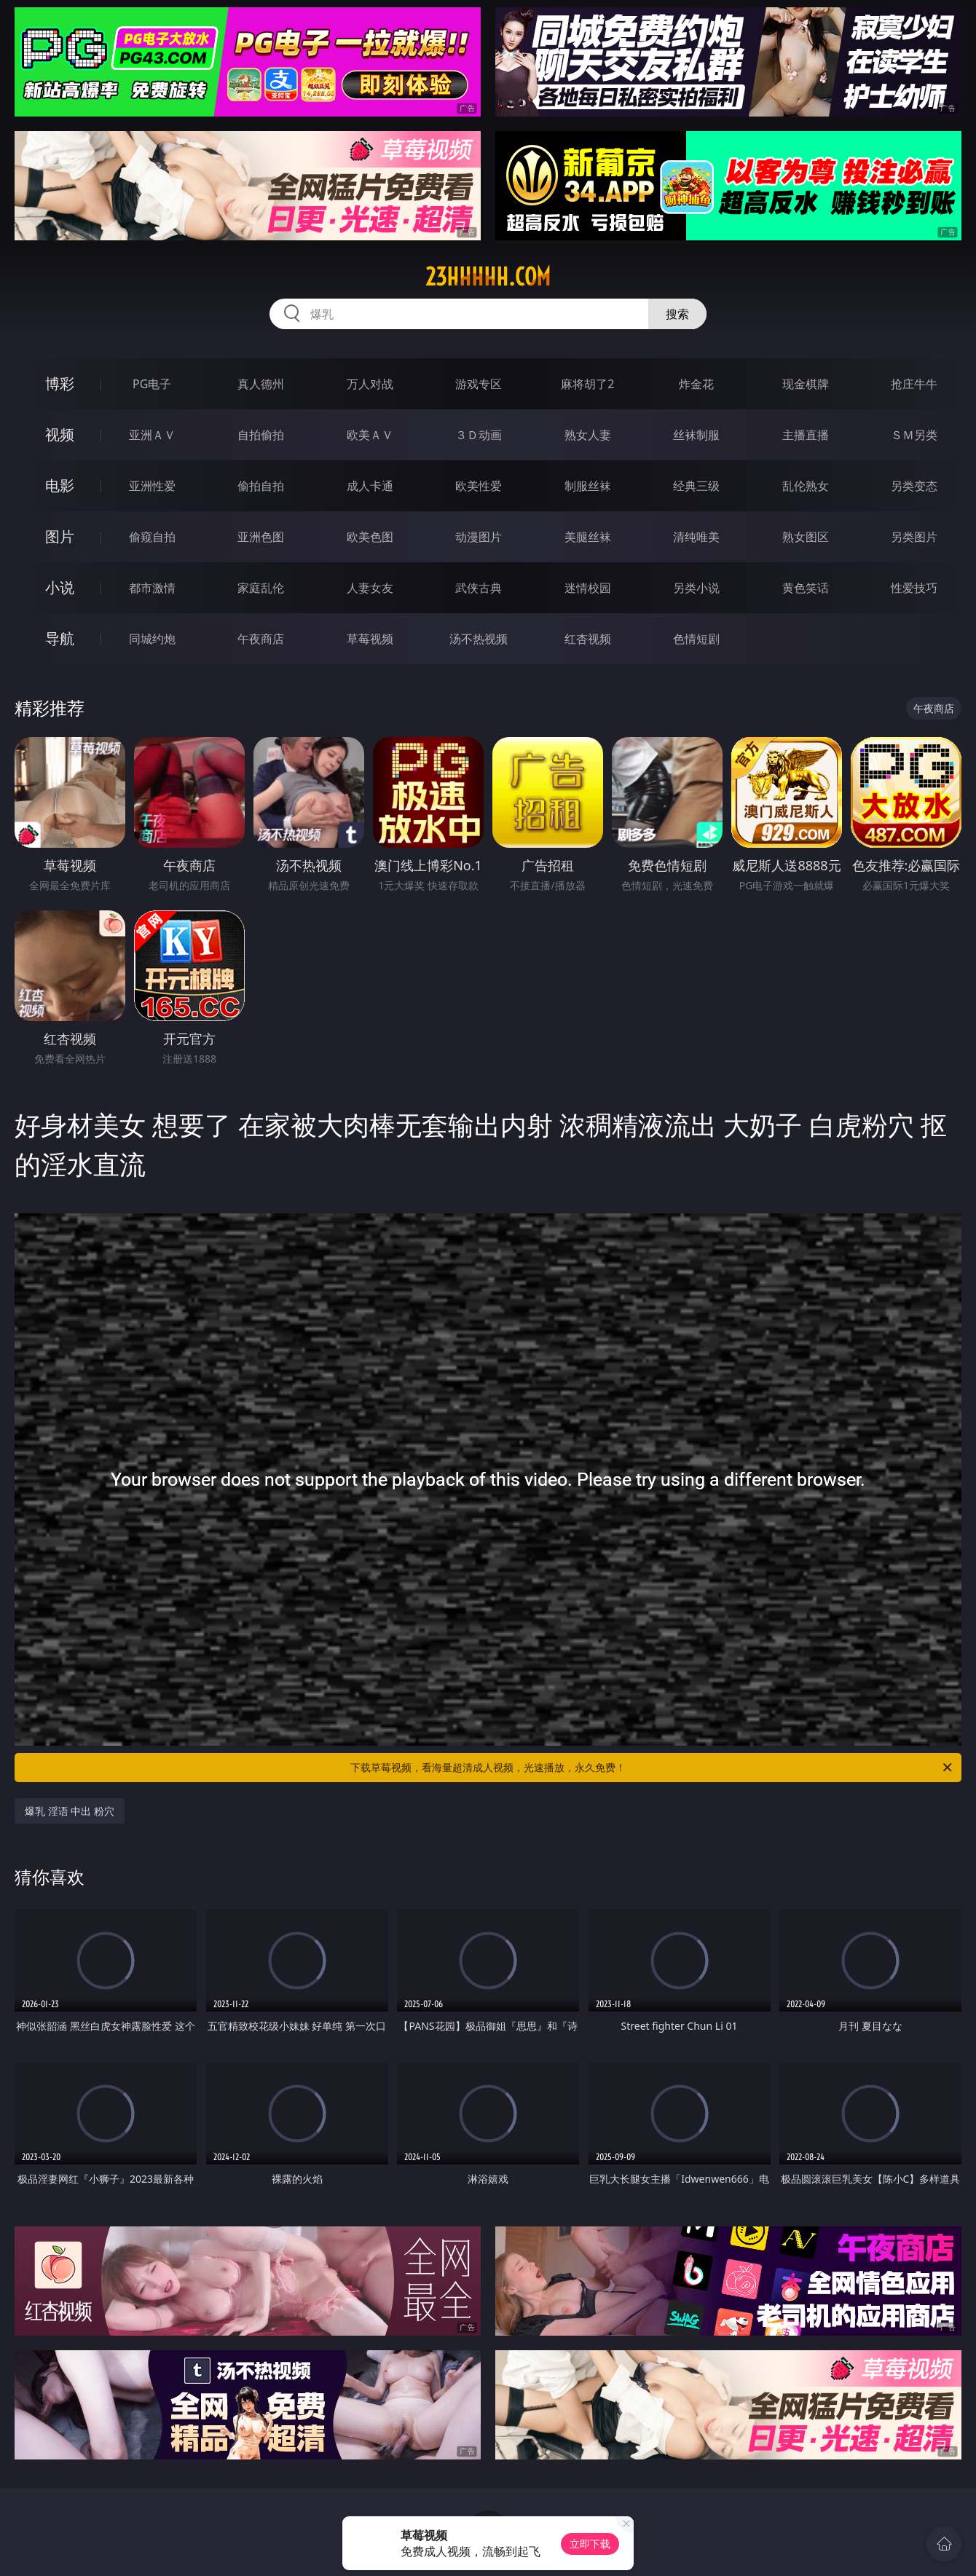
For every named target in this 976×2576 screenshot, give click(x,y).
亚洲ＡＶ (152, 435)
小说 (59, 587)
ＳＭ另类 (914, 435)
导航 (59, 638)
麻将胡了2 (587, 384)
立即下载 (590, 2544)
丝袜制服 (696, 435)
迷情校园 (587, 588)
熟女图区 (805, 537)
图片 (59, 536)
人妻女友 (370, 588)
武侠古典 (478, 588)
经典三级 (696, 486)
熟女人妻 (587, 435)
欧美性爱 (478, 486)
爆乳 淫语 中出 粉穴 (69, 1811)
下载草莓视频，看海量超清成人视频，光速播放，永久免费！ (652, 1767)
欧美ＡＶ (370, 435)
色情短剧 (696, 639)
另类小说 (696, 588)
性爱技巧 (914, 588)
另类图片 (914, 537)
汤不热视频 (478, 639)
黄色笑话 (805, 588)
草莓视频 (370, 639)
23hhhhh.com (488, 276)
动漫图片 (478, 537)
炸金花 (696, 384)
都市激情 (152, 588)
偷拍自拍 (260, 486)
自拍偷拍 (260, 435)
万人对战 (370, 384)
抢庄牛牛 (914, 384)
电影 (59, 485)
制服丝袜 (587, 486)
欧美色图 (370, 537)
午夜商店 (260, 639)
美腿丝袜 (587, 537)
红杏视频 (587, 639)
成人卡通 (370, 486)
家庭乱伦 (260, 588)
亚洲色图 (260, 537)
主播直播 (805, 435)
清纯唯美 (696, 537)
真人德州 (260, 384)
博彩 (59, 383)
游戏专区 (478, 384)
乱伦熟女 (805, 486)
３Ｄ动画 (478, 435)
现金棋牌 (805, 384)
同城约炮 (152, 639)
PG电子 (152, 384)
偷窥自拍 (152, 537)
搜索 (677, 314)
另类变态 (914, 486)
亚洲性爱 (152, 486)
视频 (59, 434)
